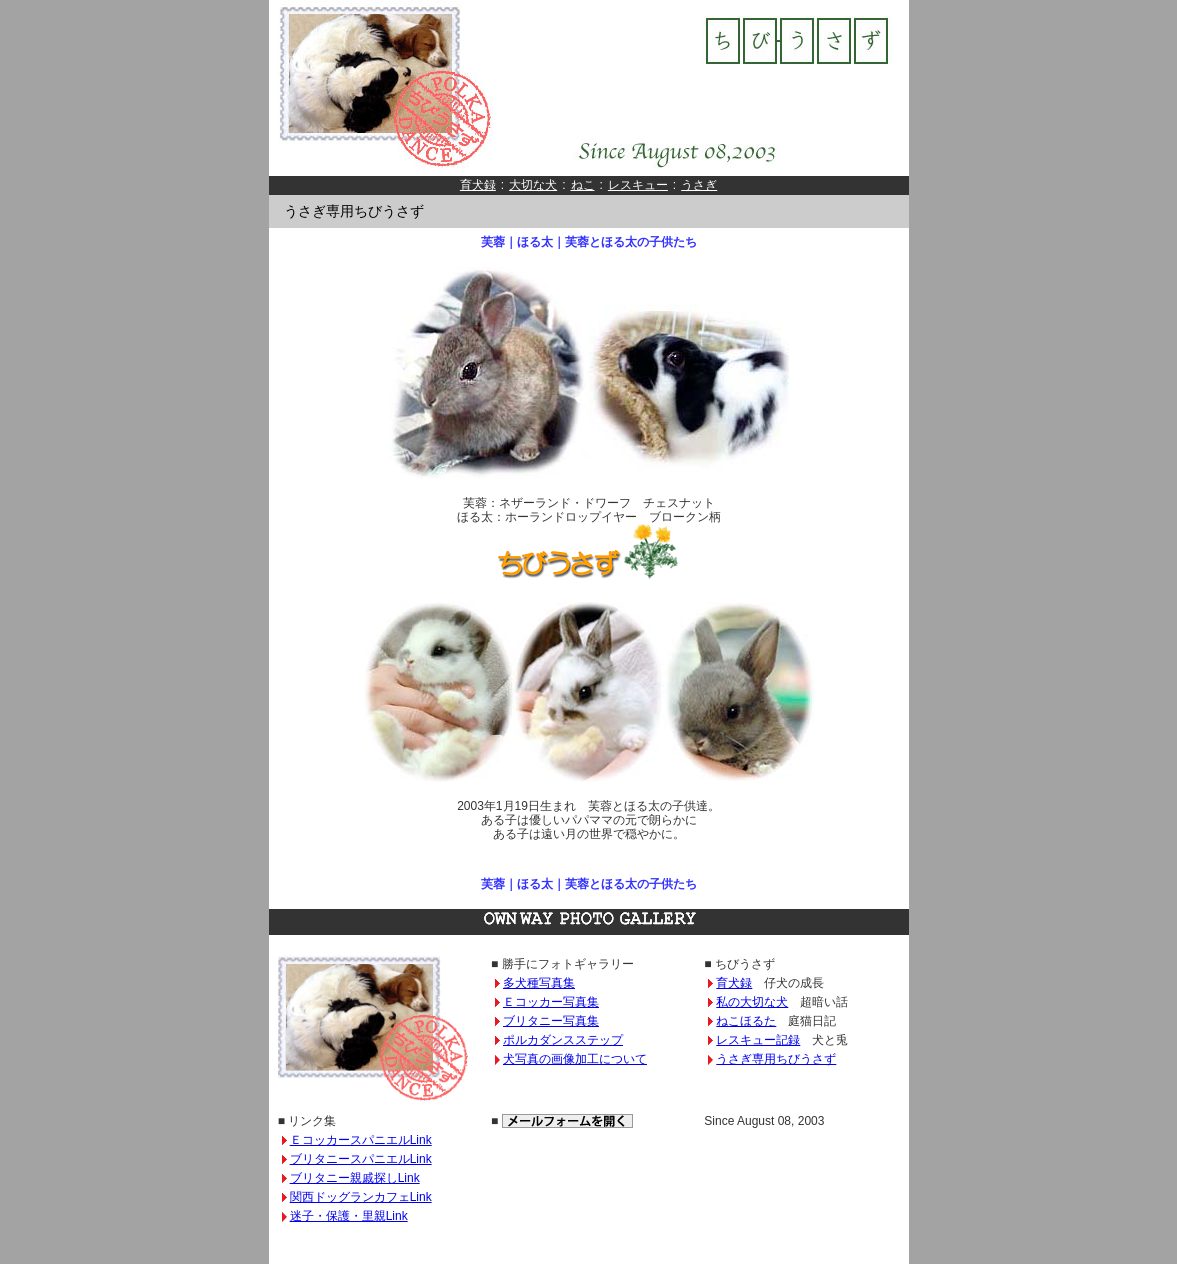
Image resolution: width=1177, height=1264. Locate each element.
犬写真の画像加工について (575, 1059)
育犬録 (478, 185)
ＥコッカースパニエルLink (361, 1140)
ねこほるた (746, 1021)
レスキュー (638, 185)
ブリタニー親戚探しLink (355, 1178)
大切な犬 (533, 185)
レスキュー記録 (758, 1040)
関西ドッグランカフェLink (361, 1197)
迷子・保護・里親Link (349, 1216)
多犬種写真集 (539, 983)
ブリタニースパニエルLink (361, 1159)
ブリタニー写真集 (551, 1021)
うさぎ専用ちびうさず (776, 1059)
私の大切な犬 (752, 1002)
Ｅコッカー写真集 (551, 1002)
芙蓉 (493, 242)
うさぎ (699, 185)
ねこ (583, 185)
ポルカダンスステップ (563, 1040)
